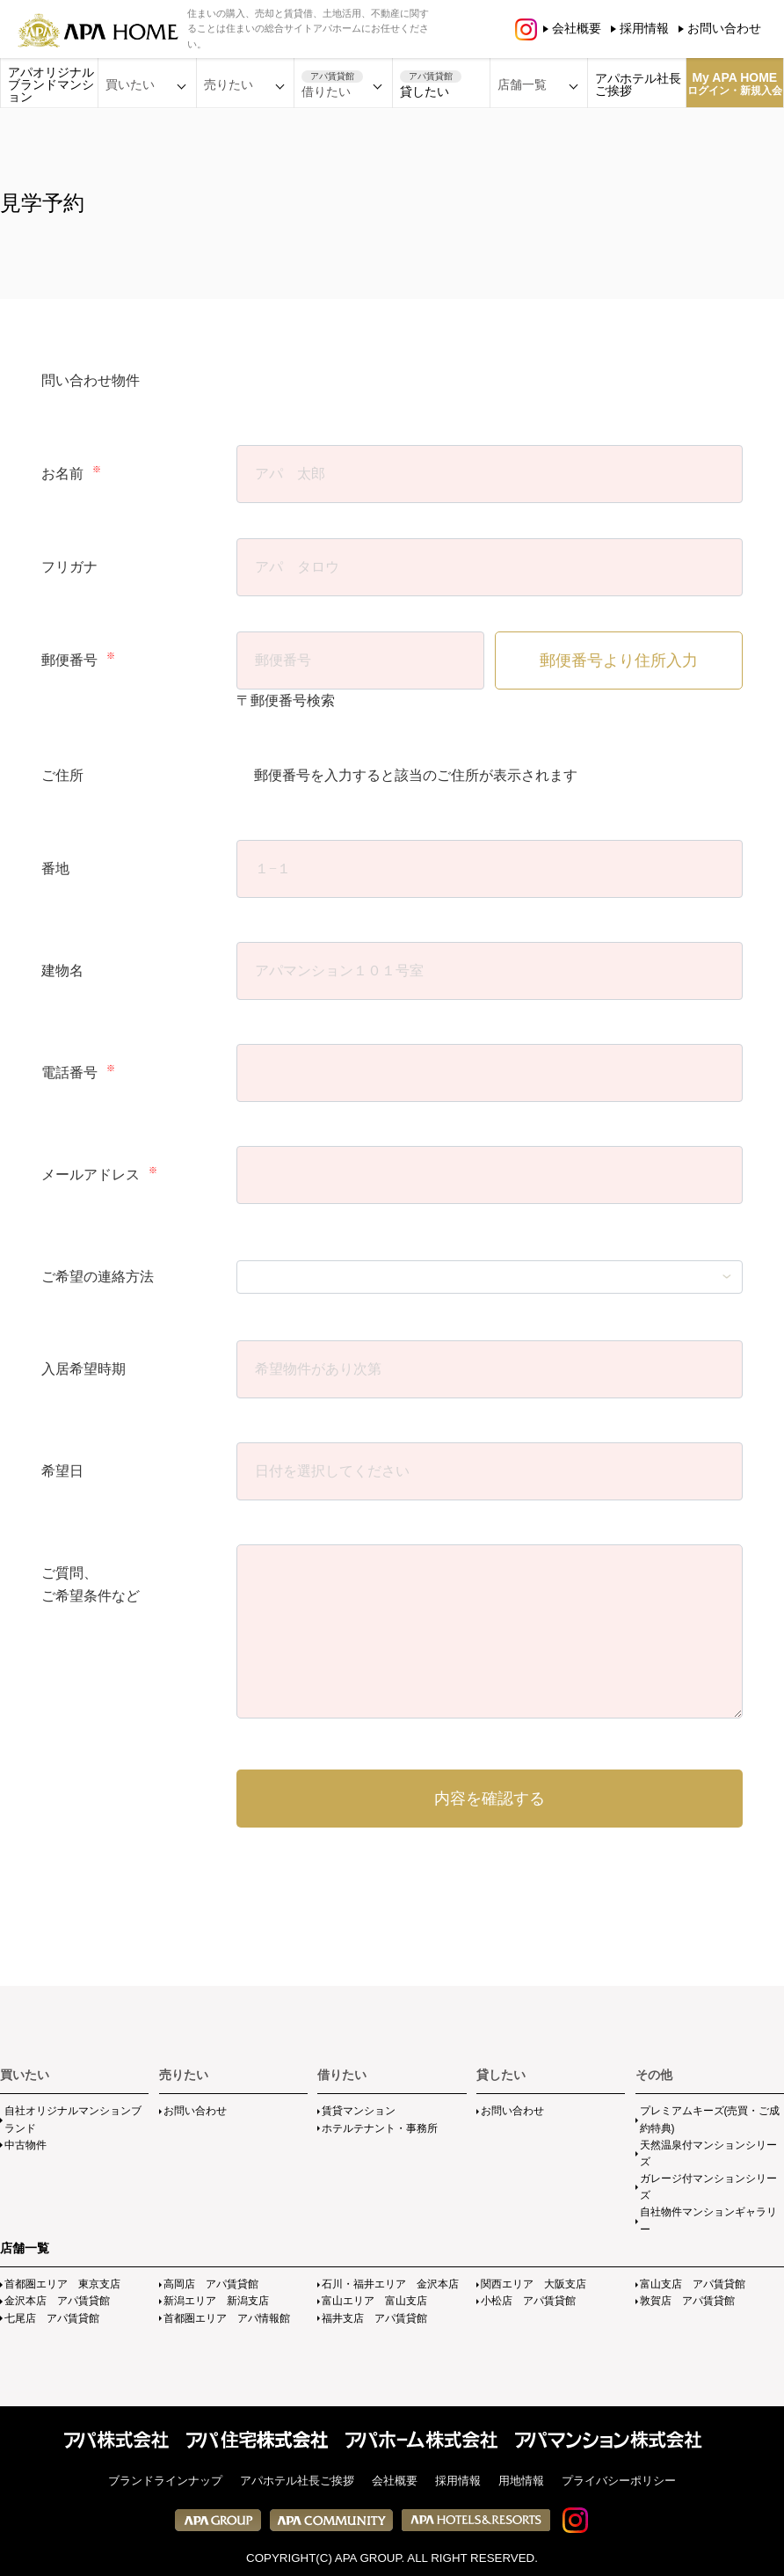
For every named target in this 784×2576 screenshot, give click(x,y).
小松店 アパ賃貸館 (528, 2301)
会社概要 (576, 28)
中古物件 (25, 2145)
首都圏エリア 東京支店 (62, 2284)
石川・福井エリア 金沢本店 (390, 2284)
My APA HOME (734, 83)
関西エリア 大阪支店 (533, 2284)
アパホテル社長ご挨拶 (638, 84)
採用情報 (644, 28)
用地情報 (521, 2480)
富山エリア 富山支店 (374, 2301)
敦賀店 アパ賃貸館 (687, 2301)
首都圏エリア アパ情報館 (226, 2318)
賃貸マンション (359, 2111)
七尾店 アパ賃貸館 (51, 2318)
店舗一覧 (24, 2248)
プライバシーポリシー (619, 2480)
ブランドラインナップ (165, 2480)
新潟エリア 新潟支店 (216, 2301)
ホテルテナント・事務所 (380, 2128)
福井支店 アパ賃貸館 (374, 2318)
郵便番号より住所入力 (619, 660)
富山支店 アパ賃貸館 (692, 2284)
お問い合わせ (724, 28)
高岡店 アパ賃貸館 (210, 2284)
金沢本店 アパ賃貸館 (57, 2301)
